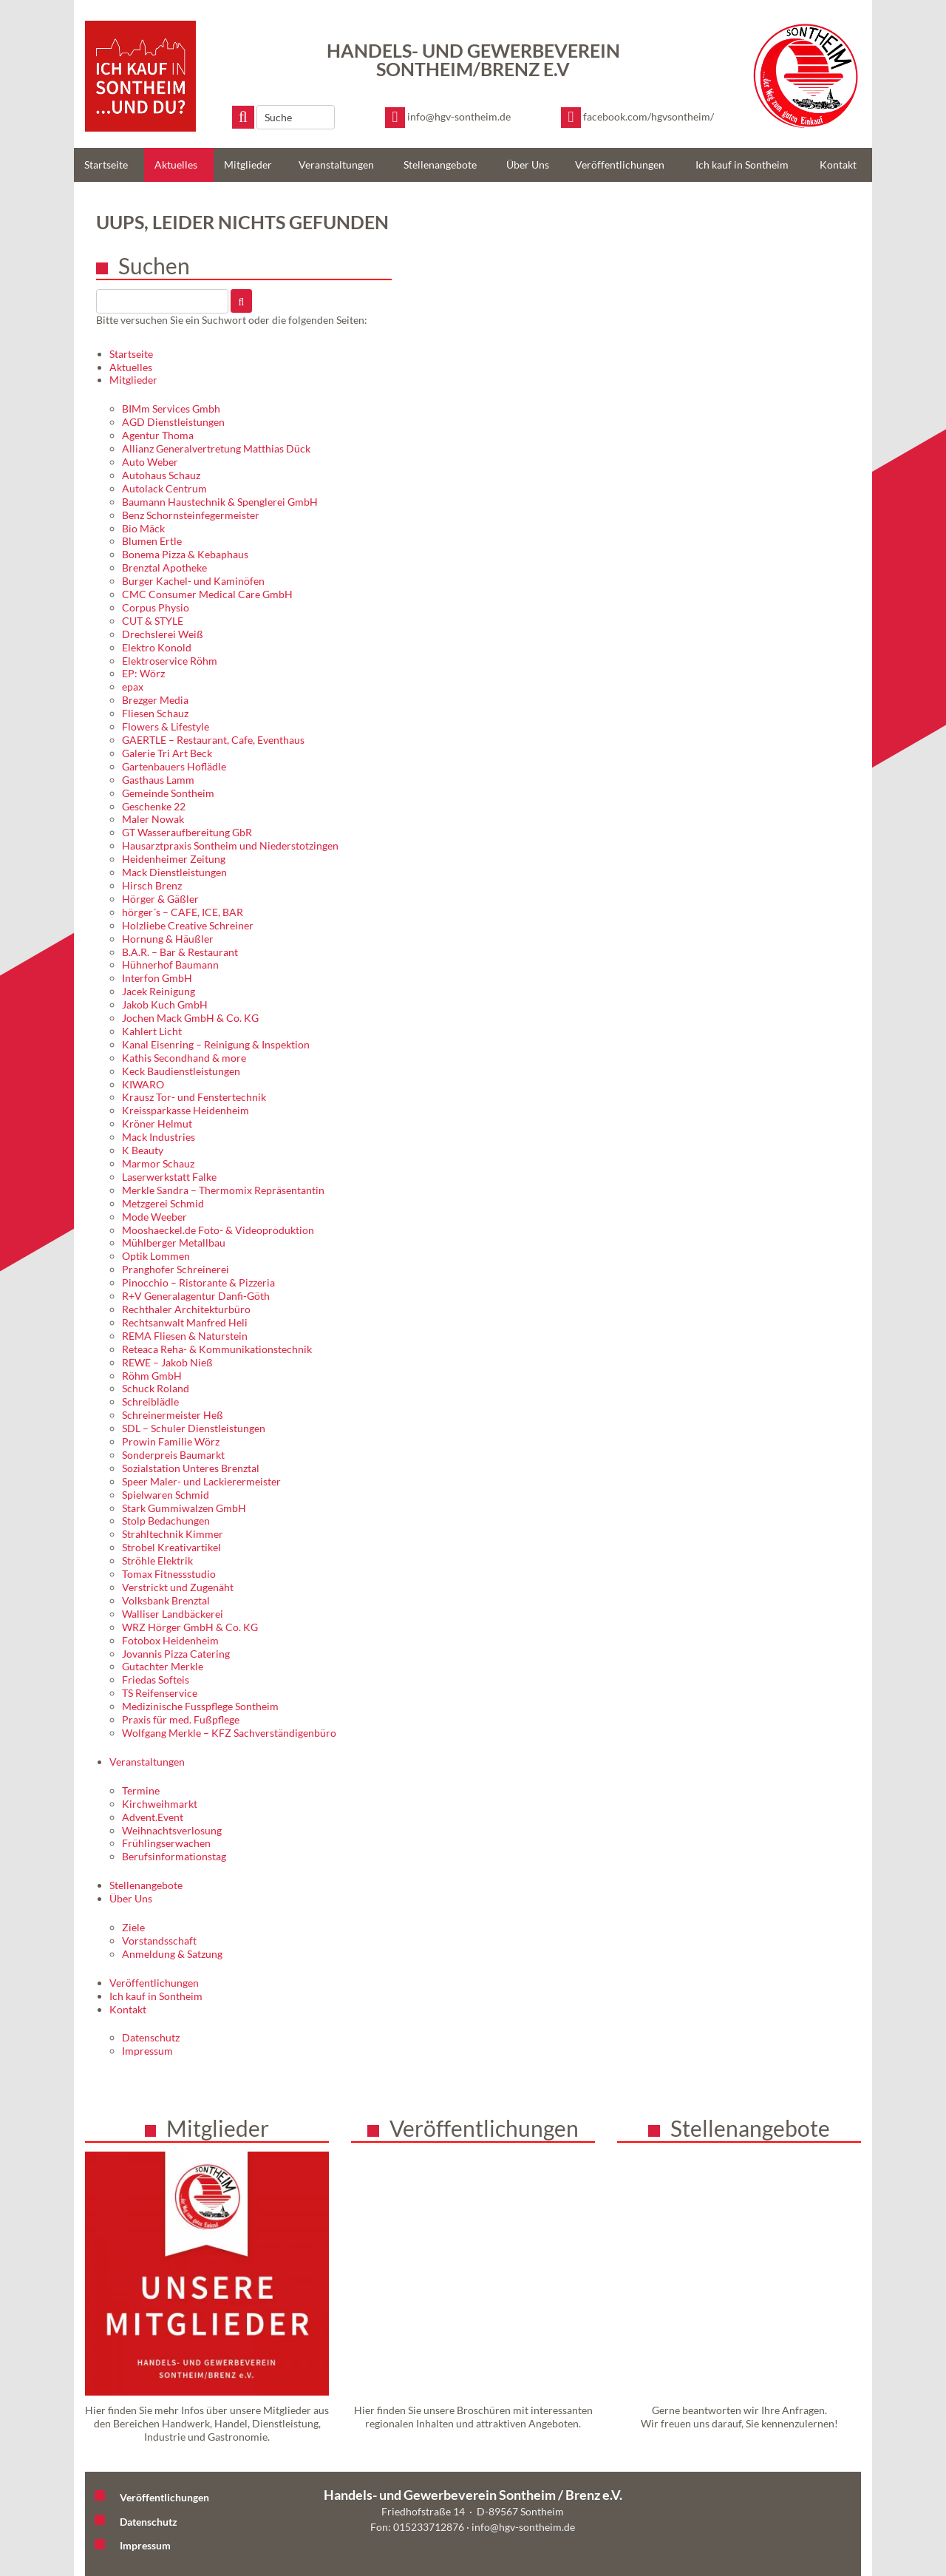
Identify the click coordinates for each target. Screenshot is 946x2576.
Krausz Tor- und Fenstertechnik (194, 1097)
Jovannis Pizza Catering (176, 1653)
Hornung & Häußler (168, 938)
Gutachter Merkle (162, 1666)
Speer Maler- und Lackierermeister (201, 1481)
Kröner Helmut (157, 1123)
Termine (141, 1790)
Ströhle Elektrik (157, 1560)
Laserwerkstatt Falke (169, 1176)
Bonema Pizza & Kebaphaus (185, 554)
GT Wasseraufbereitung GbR (187, 832)
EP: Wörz (143, 673)
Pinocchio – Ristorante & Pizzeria (198, 1282)
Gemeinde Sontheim (168, 793)
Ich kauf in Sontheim (742, 164)
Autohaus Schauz (161, 475)
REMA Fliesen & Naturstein (185, 1335)
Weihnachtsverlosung (172, 1830)
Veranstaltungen (336, 164)
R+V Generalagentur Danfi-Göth (196, 1295)
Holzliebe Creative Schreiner (187, 925)
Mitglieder (248, 164)
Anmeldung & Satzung (172, 1954)
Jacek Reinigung (158, 991)
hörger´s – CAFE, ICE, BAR (182, 912)
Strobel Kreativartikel (171, 1547)
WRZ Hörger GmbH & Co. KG (190, 1627)
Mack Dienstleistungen (174, 872)
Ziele (133, 1927)
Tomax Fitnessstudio (169, 1573)
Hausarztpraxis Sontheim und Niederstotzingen (230, 845)
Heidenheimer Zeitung (173, 859)
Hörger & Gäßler (160, 898)
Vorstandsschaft (159, 1940)
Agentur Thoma (158, 435)
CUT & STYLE (152, 620)
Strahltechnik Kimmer (172, 1534)
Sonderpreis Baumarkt (173, 1454)
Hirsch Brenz (152, 885)
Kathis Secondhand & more (184, 1057)
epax (132, 686)
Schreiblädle (150, 1401)
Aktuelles (175, 164)
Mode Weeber (154, 1216)
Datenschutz (151, 2037)
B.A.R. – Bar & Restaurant (180, 952)
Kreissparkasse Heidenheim (185, 1110)
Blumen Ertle (152, 541)
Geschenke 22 (154, 806)
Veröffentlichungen (619, 164)
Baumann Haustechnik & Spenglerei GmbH (220, 501)
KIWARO (143, 1084)
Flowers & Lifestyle (165, 726)
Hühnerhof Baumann (170, 964)
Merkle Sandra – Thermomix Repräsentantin (223, 1190)
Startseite (106, 164)
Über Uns (527, 164)
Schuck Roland (155, 1388)
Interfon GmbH (157, 978)
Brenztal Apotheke (164, 567)
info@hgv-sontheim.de (523, 2527)
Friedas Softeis (155, 1679)
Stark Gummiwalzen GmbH (184, 1508)
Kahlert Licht (152, 1031)
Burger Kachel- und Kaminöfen (193, 580)
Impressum (147, 2050)
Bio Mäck (143, 528)
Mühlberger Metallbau (173, 1242)
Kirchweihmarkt (159, 1803)
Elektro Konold (156, 647)
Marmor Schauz (158, 1163)
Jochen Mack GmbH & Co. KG (190, 1017)
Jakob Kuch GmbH (165, 1004)
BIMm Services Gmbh (171, 408)
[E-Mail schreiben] (448, 117)
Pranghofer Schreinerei (175, 1269)
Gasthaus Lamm (158, 779)
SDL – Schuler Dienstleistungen (193, 1428)
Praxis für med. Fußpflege (180, 1719)
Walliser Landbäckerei (172, 1613)
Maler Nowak (153, 819)
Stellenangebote (440, 164)
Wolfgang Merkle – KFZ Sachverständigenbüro (229, 1732)
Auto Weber (150, 461)
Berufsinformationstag (174, 1856)
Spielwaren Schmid (165, 1494)
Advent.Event (152, 1817)
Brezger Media (155, 700)
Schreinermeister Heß (172, 1415)
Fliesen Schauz (155, 713)
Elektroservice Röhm (169, 660)
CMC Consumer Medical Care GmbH (207, 594)
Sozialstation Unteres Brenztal (190, 1468)
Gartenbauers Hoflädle (174, 766)
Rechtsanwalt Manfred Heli (185, 1322)
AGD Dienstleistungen (173, 422)
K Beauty (142, 1150)
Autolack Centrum (164, 488)
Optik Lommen (156, 1256)
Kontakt (838, 164)
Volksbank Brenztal (166, 1600)
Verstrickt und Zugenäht (178, 1587)
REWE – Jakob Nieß (167, 1362)
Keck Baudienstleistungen (181, 1071)
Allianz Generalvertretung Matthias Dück (216, 448)
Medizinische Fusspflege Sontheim (200, 1706)
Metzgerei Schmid (163, 1203)
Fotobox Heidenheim (170, 1640)
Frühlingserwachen (166, 1843)
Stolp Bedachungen (166, 1520)
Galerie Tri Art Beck (167, 753)
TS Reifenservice (159, 1693)
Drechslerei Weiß (162, 634)
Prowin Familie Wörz (171, 1441)
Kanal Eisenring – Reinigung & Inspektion (216, 1044)
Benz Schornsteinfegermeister (190, 515)
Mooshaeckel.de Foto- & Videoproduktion (218, 1230)
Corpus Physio (155, 607)
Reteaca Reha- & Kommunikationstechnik (217, 1349)
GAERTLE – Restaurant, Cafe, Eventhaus (213, 739)
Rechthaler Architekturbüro (186, 1309)
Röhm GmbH (152, 1375)
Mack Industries (158, 1137)
